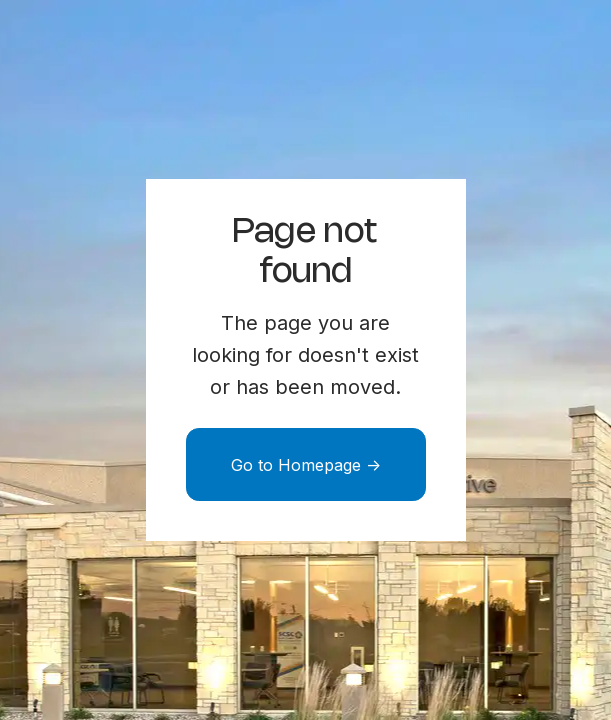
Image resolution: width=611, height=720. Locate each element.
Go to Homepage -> (306, 465)
